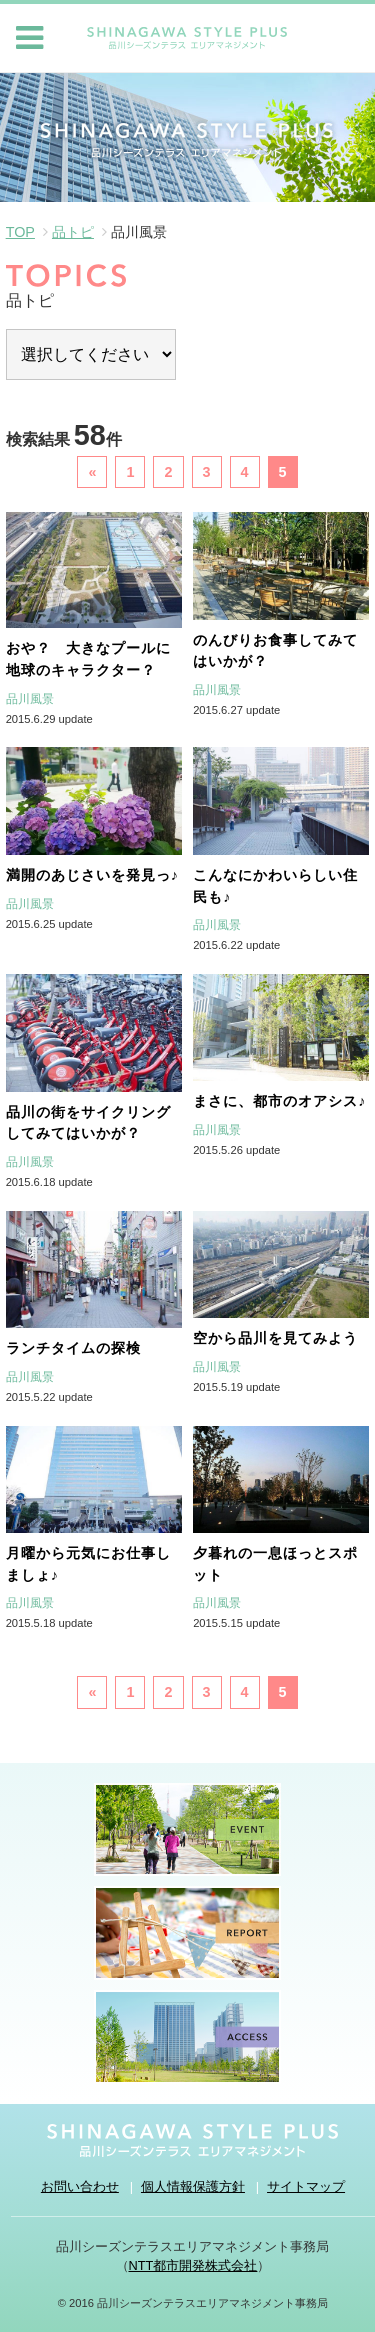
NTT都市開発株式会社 (193, 2265)
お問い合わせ (80, 2186)
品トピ (73, 232)
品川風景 (30, 699)
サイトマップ (306, 2186)
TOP (20, 232)
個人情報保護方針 (193, 2186)
